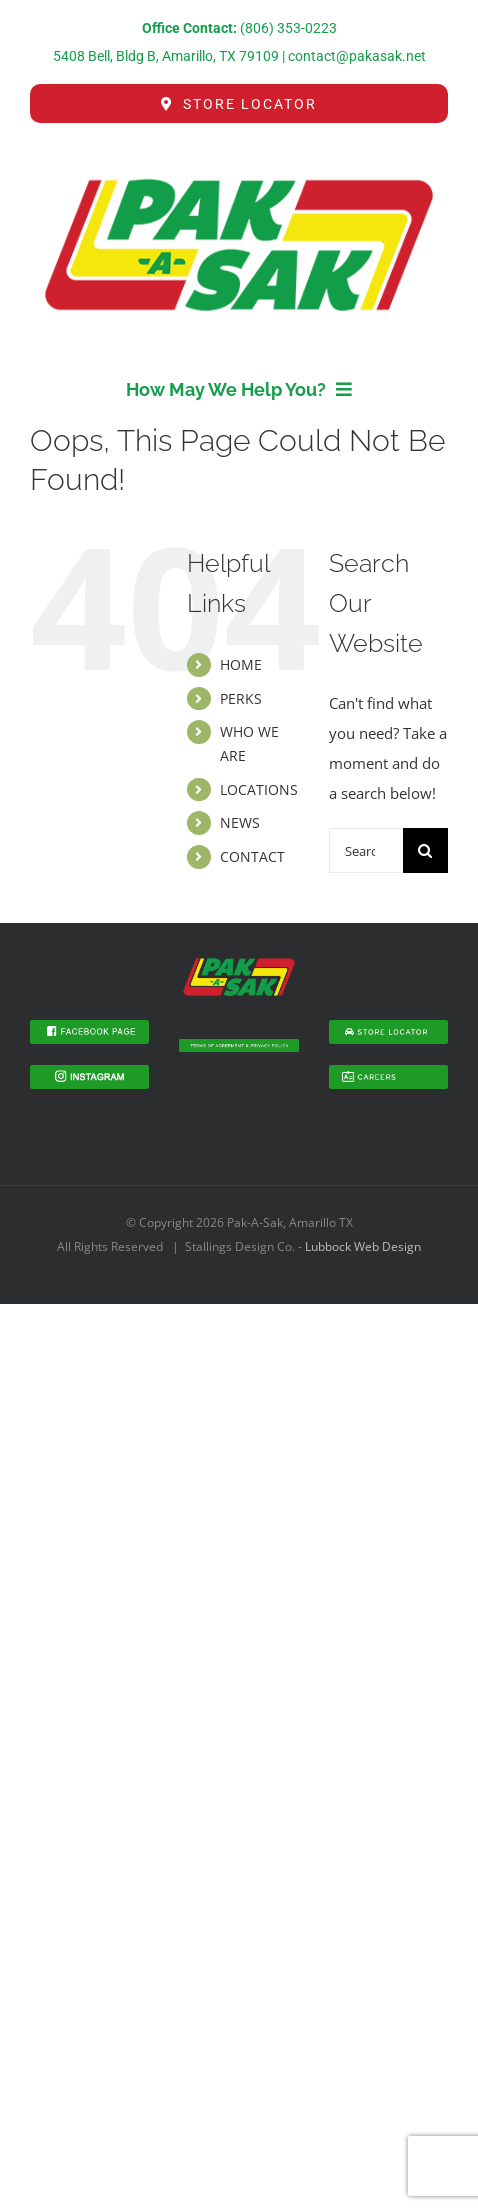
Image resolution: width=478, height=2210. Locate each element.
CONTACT (252, 856)
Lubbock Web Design (363, 1246)
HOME (241, 664)
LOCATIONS (259, 789)
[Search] (425, 850)
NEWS (240, 822)
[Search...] (366, 850)
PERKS (241, 698)
